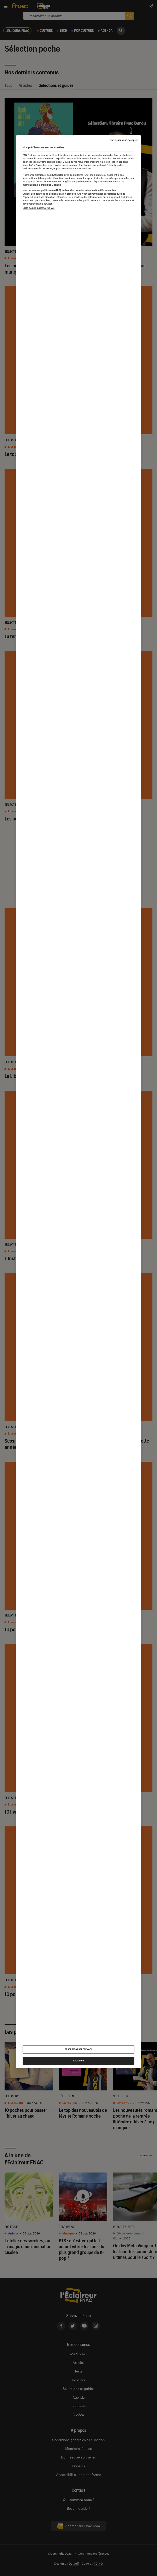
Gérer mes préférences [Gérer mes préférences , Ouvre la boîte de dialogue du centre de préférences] (79, 2049)
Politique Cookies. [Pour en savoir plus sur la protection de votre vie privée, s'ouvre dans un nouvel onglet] (51, 185)
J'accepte (79, 2061)
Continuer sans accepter (124, 140)
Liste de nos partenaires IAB (38, 208)
